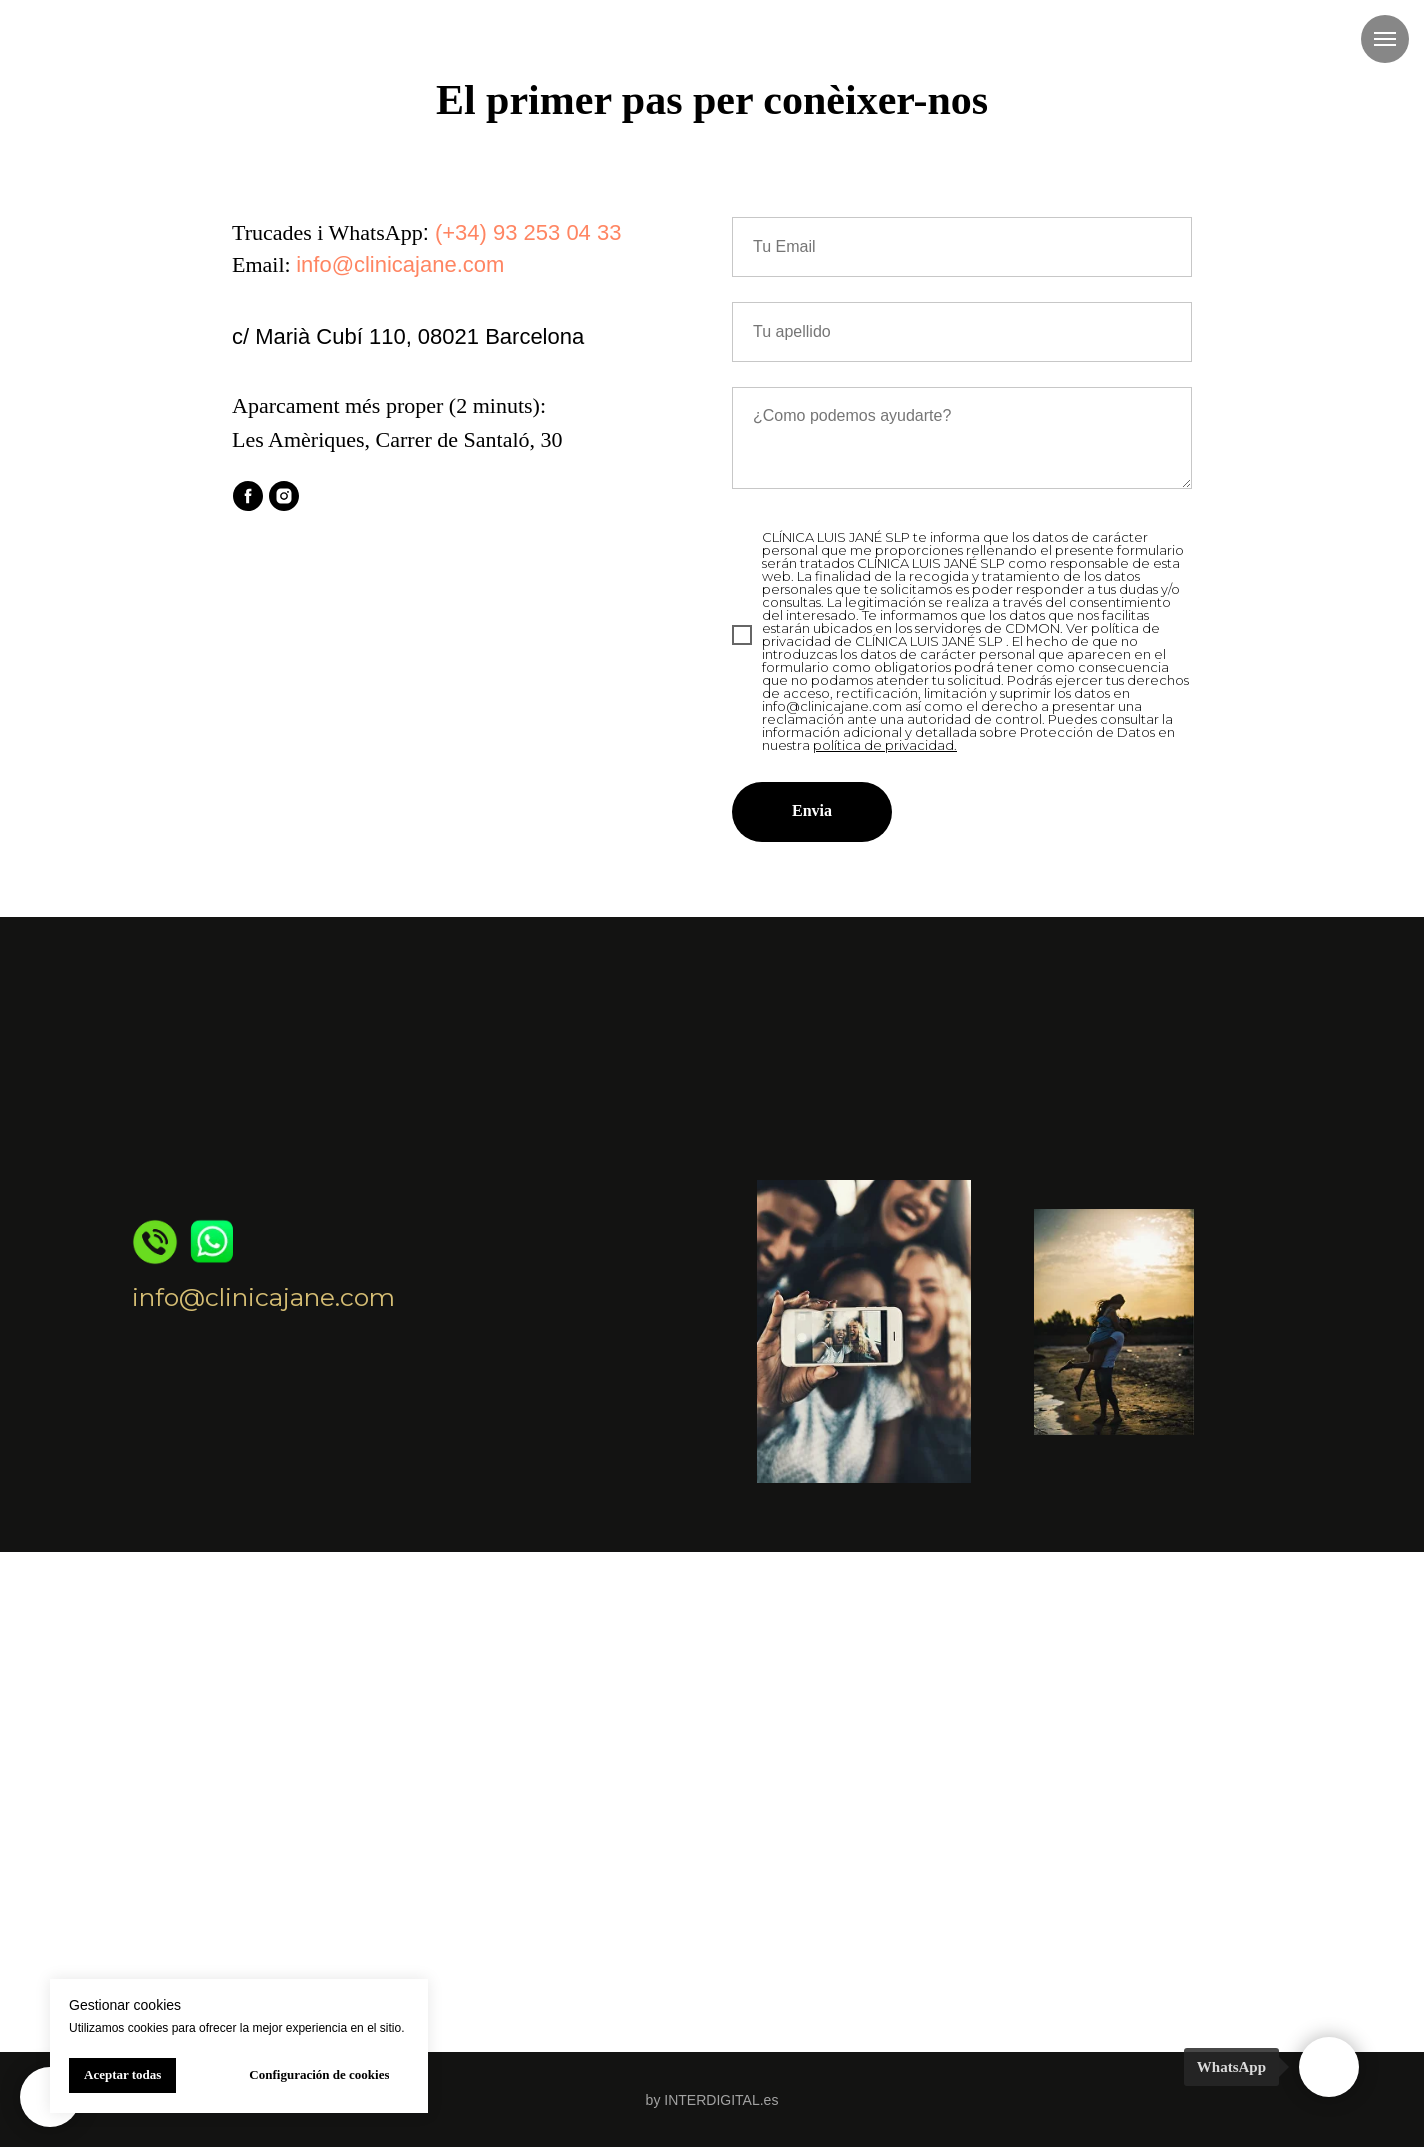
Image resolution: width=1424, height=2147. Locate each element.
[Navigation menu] (1385, 39)
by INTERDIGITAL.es (712, 2100)
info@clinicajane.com (400, 264)
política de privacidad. (885, 745)
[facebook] (248, 496)
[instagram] (284, 496)
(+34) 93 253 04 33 (528, 232)
